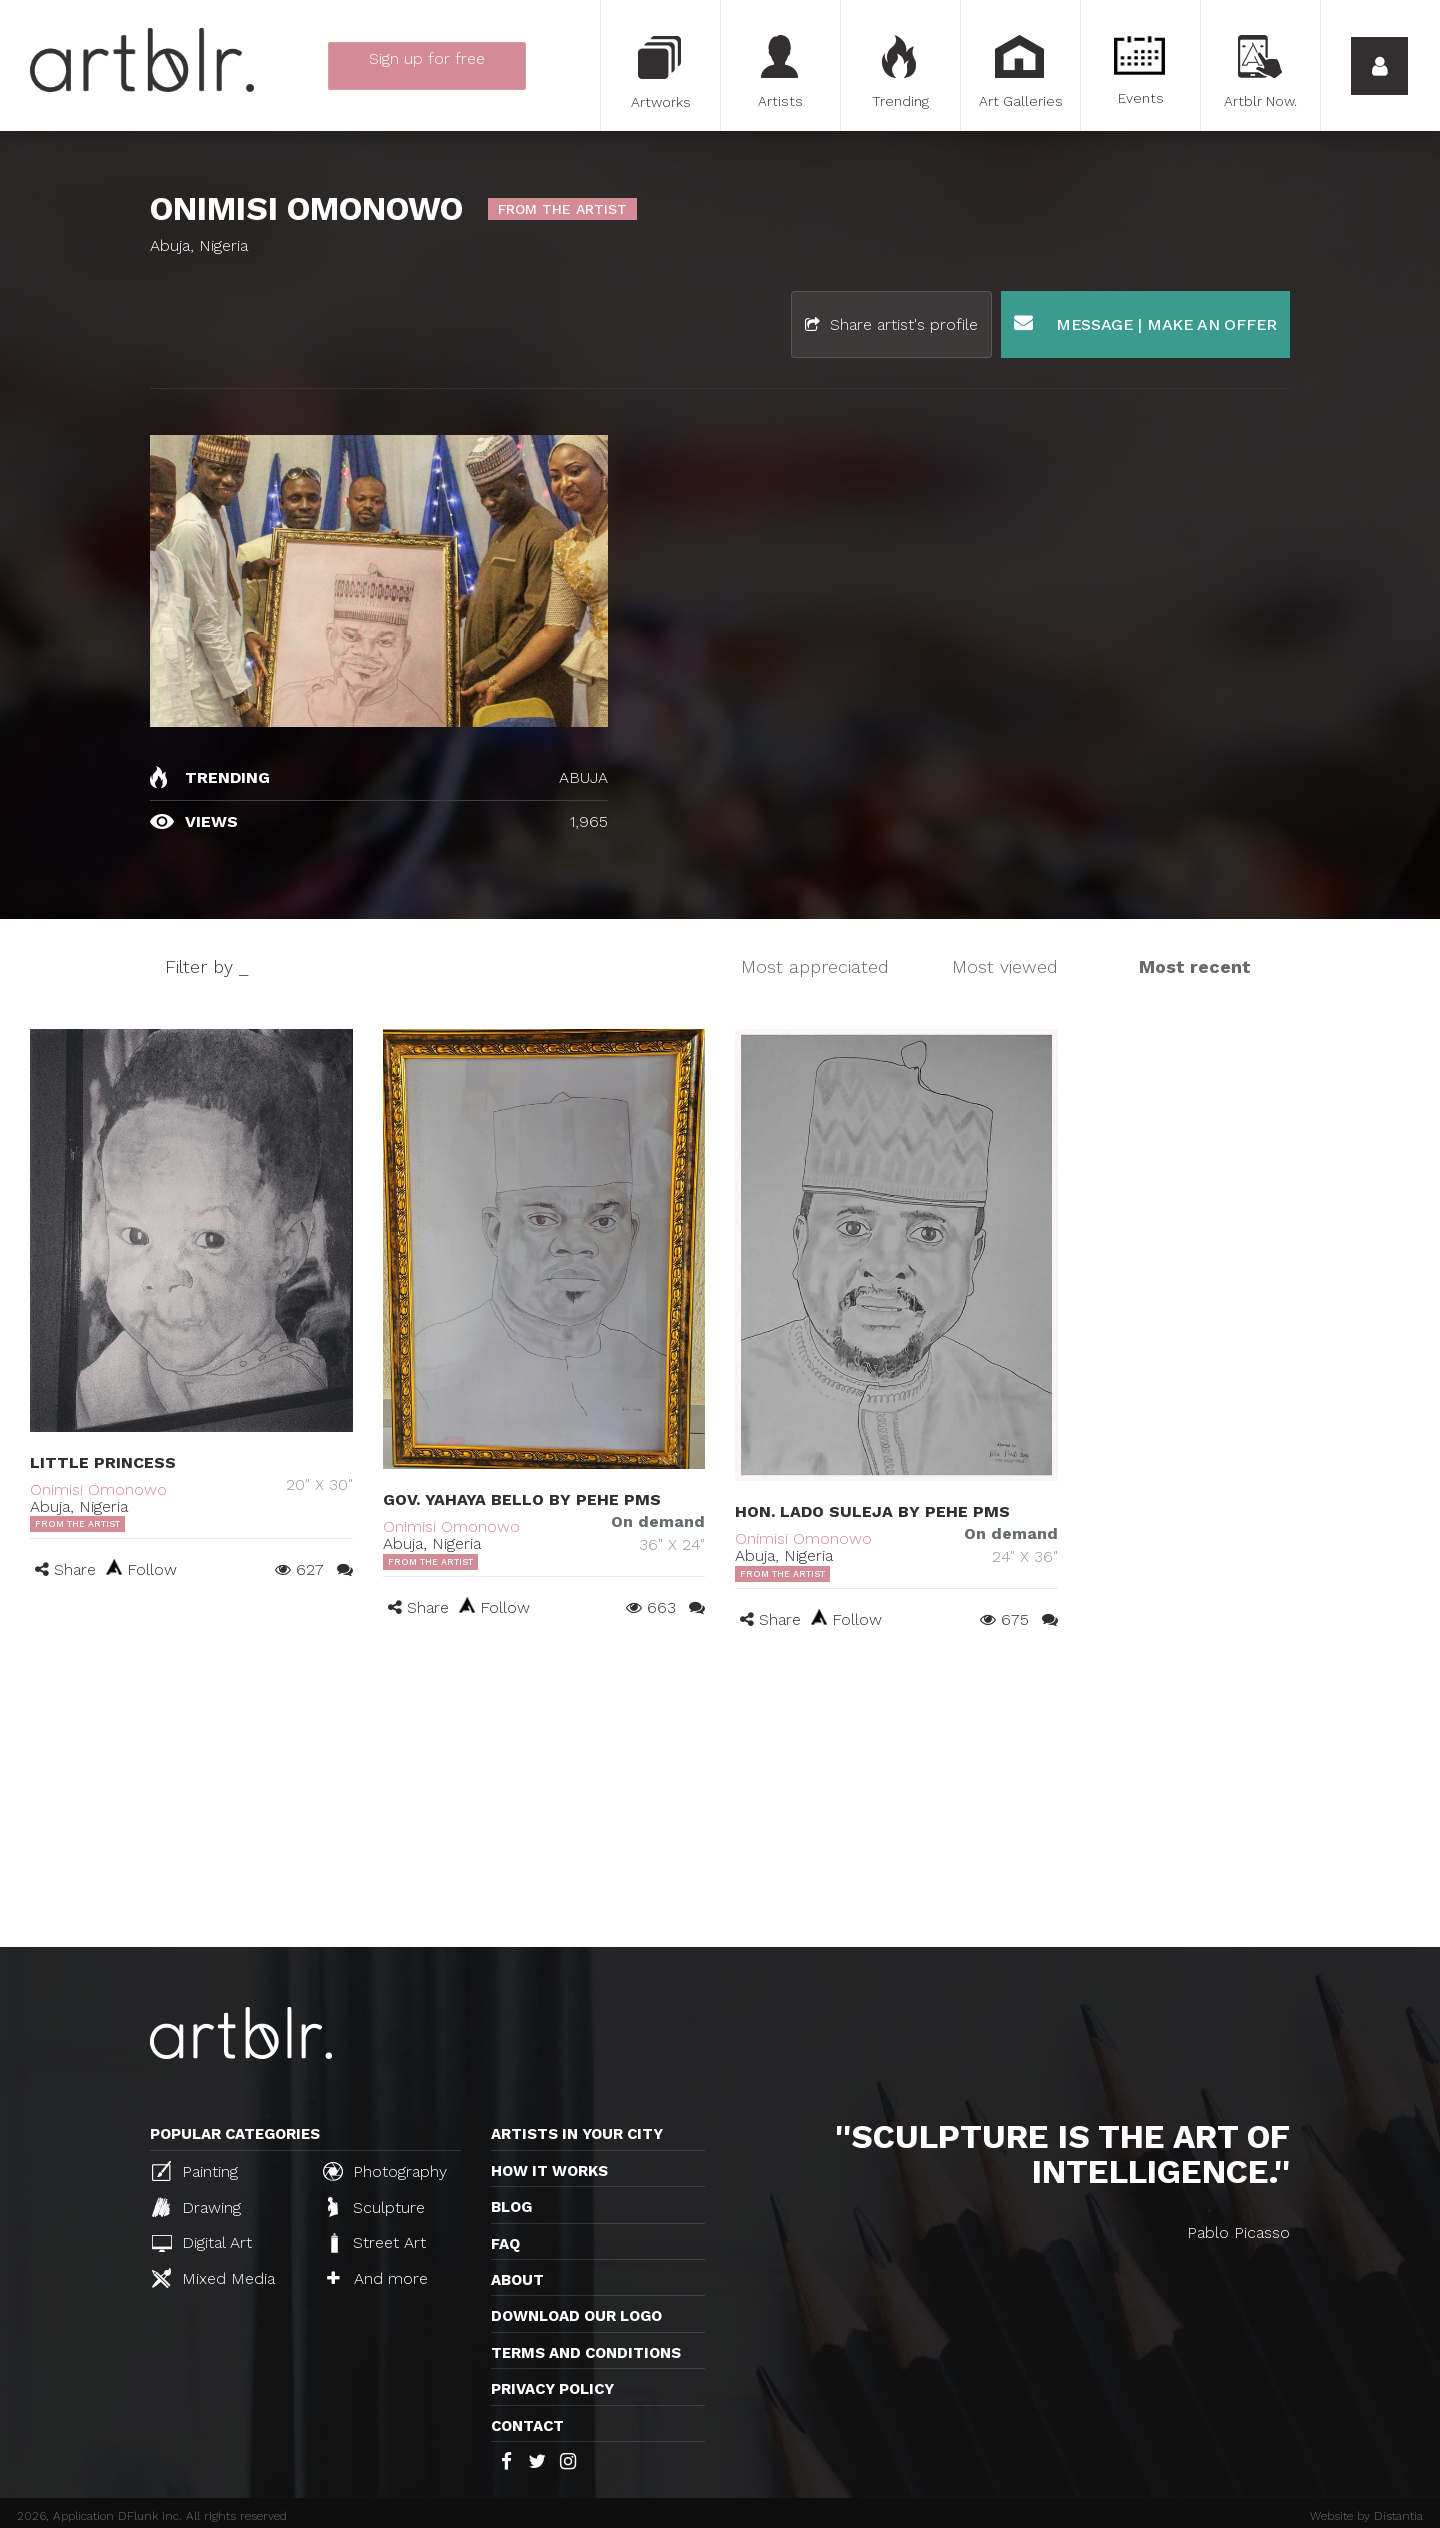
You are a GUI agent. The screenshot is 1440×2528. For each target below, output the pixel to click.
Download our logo (576, 2316)
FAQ (505, 2244)
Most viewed (1005, 966)
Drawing (196, 2207)
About (517, 2280)
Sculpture (376, 2207)
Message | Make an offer (1145, 323)
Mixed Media (213, 2278)
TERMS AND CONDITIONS (586, 2353)
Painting (195, 2171)
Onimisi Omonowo (98, 1489)
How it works (549, 2171)
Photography (385, 2171)
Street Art (376, 2243)
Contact (527, 2426)
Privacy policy (552, 2389)
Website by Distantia (1366, 2516)
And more (377, 2278)
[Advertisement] (720, 1797)
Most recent (1195, 966)
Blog (511, 2207)
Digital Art (202, 2242)
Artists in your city (577, 2134)
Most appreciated (815, 966)
